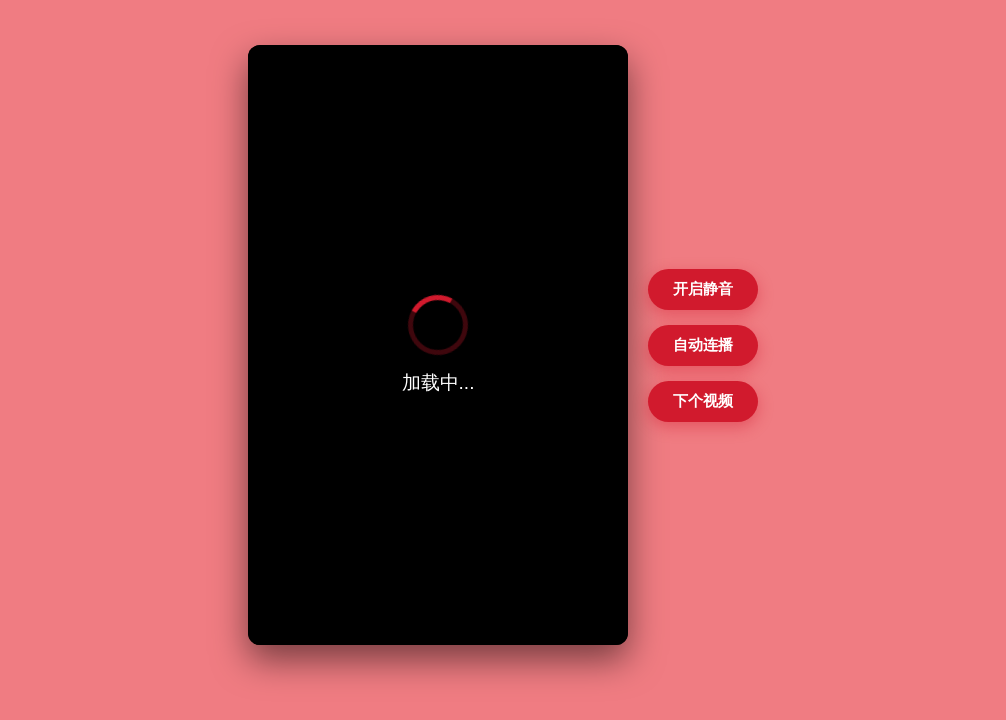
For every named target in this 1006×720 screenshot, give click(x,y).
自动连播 (703, 344)
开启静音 (703, 288)
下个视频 (703, 400)
